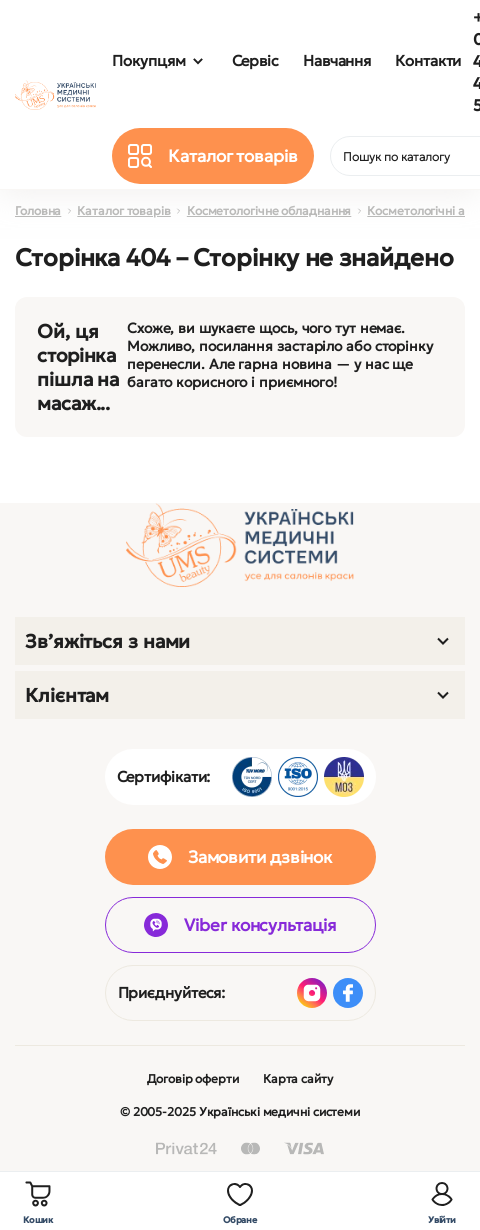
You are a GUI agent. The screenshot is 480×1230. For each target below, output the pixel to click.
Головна (38, 210)
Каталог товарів (124, 210)
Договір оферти (193, 1078)
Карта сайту (298, 1078)
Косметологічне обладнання (269, 210)
